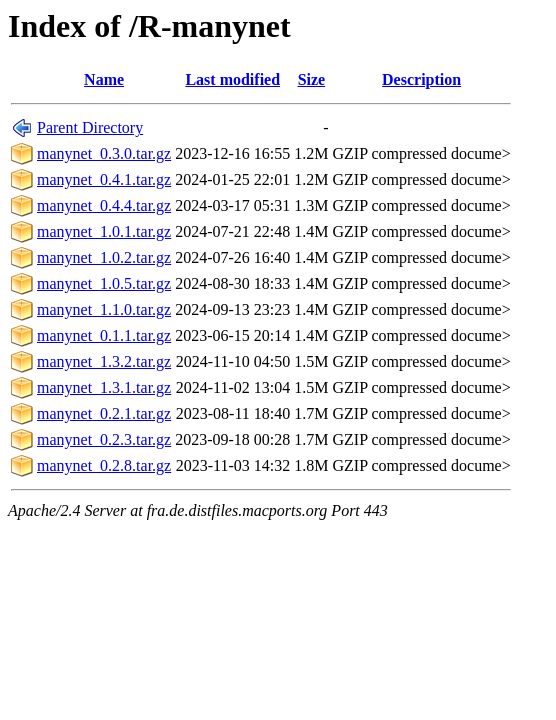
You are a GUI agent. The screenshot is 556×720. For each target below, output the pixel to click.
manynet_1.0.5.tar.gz (104, 283)
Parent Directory (90, 127)
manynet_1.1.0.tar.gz (104, 309)
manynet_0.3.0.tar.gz (104, 153)
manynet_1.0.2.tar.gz (104, 257)
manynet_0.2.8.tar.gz (104, 465)
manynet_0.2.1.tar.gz (104, 413)
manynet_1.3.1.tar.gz (104, 387)
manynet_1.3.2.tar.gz (104, 361)
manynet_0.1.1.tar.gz (104, 335)
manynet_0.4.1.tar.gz (104, 179)
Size (312, 79)
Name (104, 79)
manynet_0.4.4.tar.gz (104, 205)
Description (421, 79)
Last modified (232, 79)
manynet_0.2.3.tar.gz (104, 439)
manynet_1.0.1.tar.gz (104, 231)
